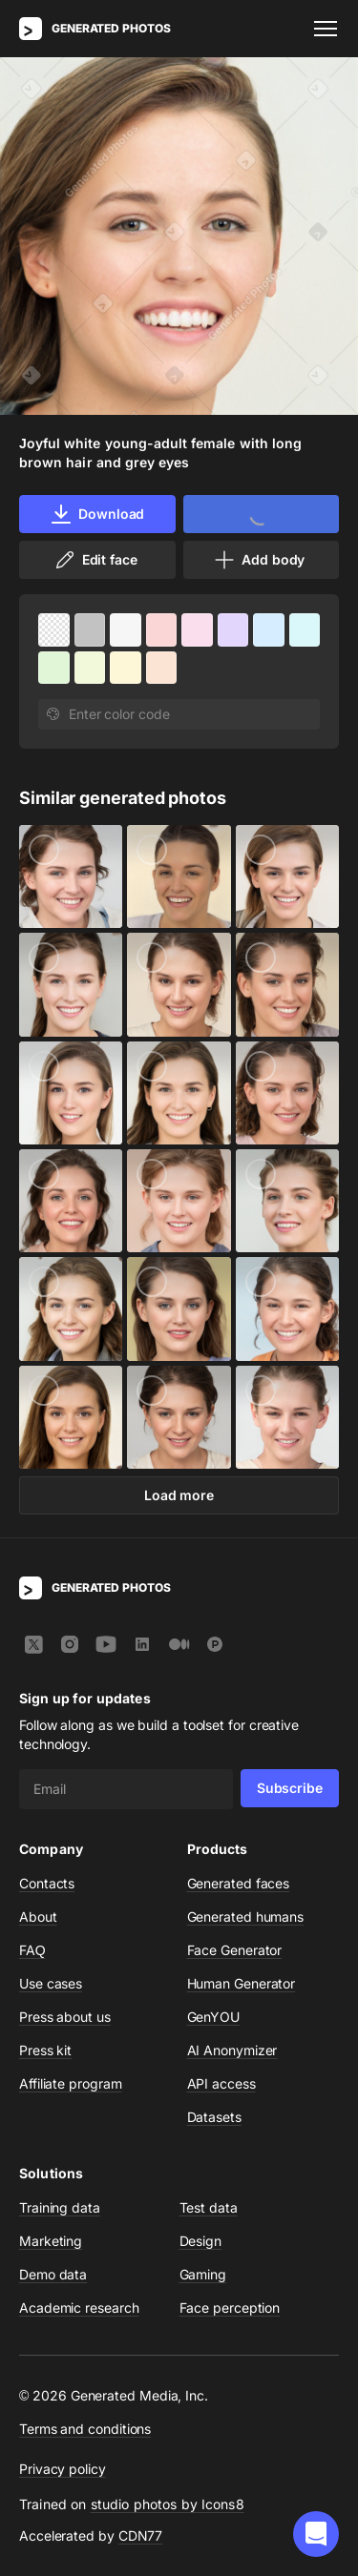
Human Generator (241, 1983)
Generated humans (246, 1916)
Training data (59, 2207)
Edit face (95, 559)
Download (97, 514)
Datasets (214, 2117)
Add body (259, 559)
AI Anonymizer (232, 2050)
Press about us (65, 2017)
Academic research (79, 2307)
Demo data (53, 2274)
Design (200, 2241)
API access (221, 2083)
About (38, 1916)
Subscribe (290, 1788)
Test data (208, 2207)
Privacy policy (62, 2469)
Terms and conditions (85, 2429)
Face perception (230, 2307)
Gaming (203, 2274)
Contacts (46, 1883)
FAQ (32, 1950)
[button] (316, 2534)
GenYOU (214, 2017)
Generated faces (238, 1883)
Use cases (50, 1983)
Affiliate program (70, 2083)
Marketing (50, 2241)
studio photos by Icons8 (167, 2504)
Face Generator (235, 1950)
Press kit (45, 2050)
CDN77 (140, 2535)
